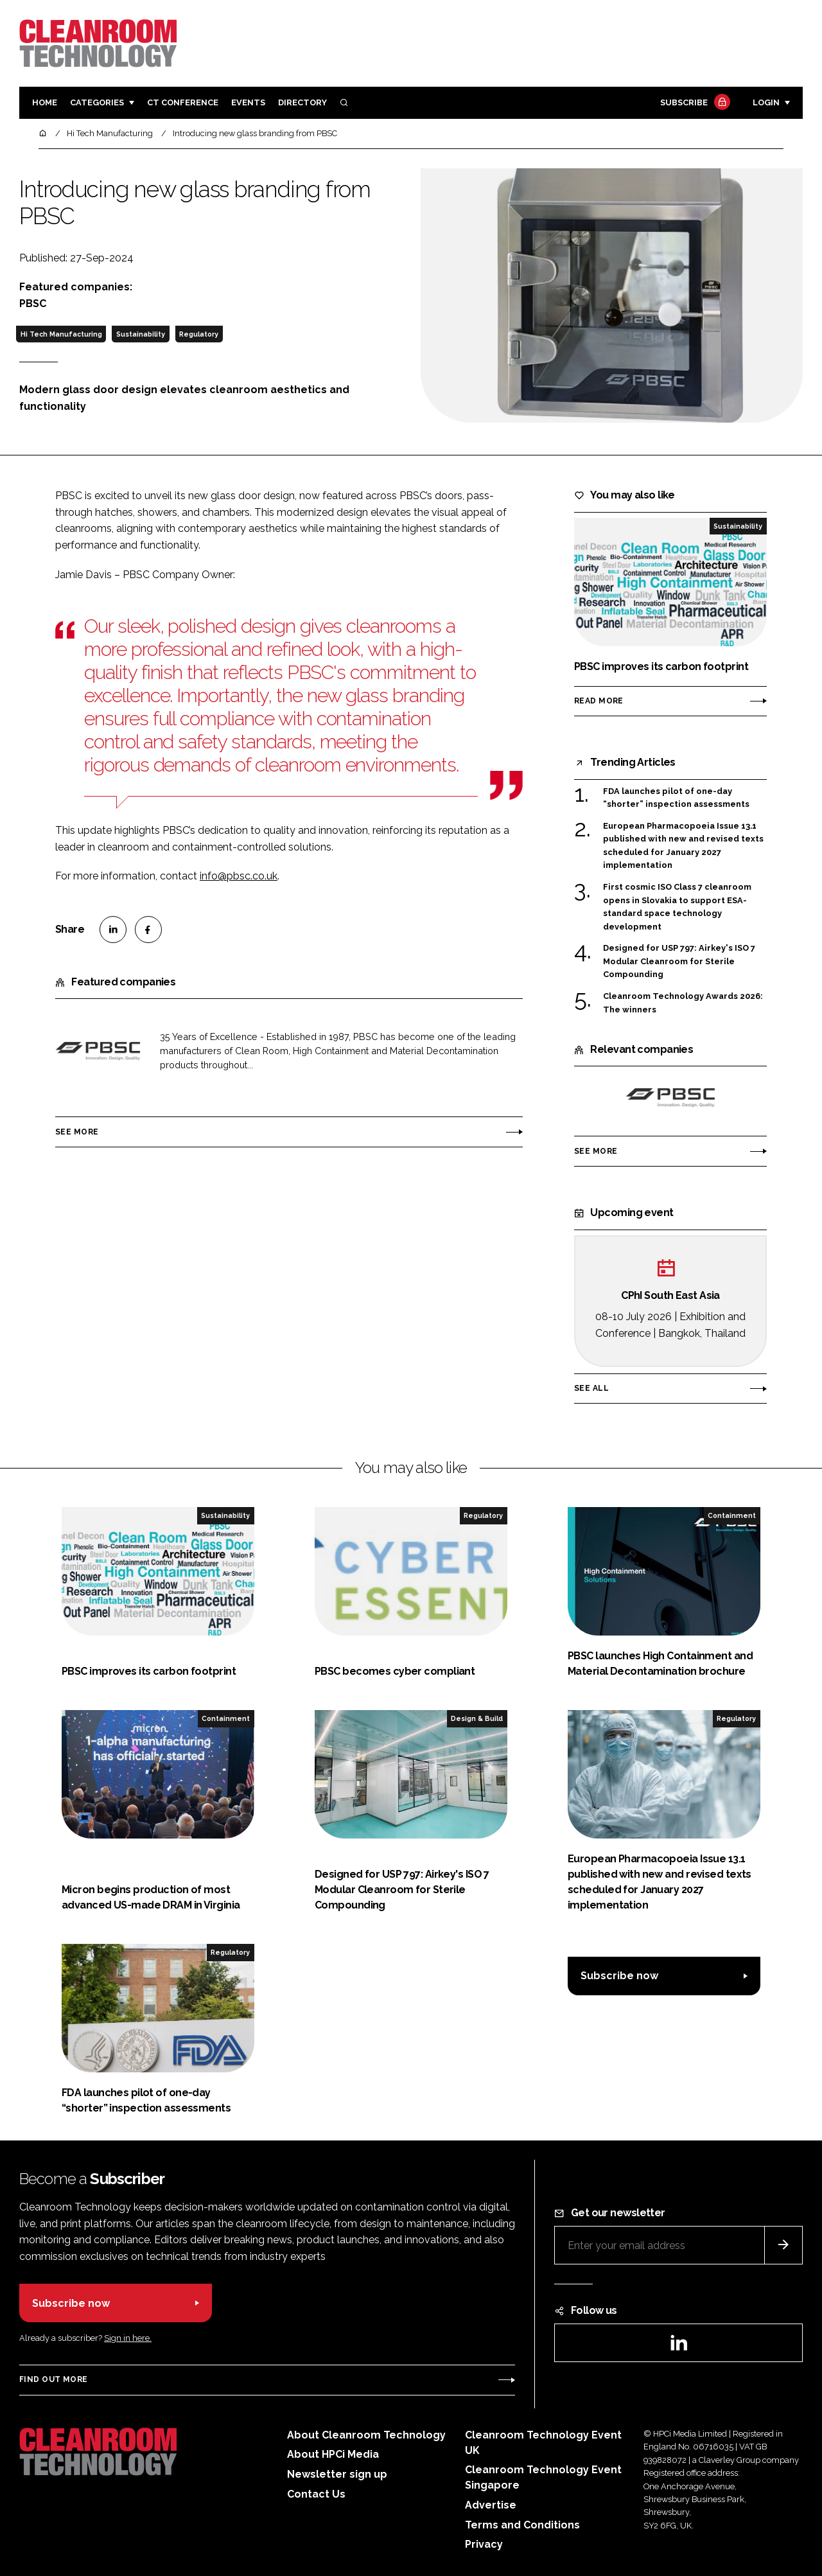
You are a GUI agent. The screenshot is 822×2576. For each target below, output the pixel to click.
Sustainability (140, 334)
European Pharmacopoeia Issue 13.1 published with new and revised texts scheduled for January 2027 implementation (683, 846)
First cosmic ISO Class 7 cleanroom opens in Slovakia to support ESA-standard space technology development (677, 906)
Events (248, 102)
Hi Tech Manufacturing (61, 334)
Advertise (490, 2505)
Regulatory (198, 334)
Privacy (484, 2544)
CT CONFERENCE (182, 102)
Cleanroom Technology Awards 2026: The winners (683, 1003)
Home (44, 102)
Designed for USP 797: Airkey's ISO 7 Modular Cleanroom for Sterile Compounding (679, 961)
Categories (97, 102)
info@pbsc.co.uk (238, 876)
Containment (732, 1515)
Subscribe (693, 103)
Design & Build (477, 1718)
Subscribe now (619, 1976)
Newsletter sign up (337, 2474)
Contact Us (316, 2494)
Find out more (53, 2379)
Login (766, 102)
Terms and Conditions (522, 2525)
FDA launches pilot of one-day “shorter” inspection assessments (676, 798)
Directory (302, 102)
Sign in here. (128, 2338)
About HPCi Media (333, 2454)
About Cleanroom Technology (366, 2435)
